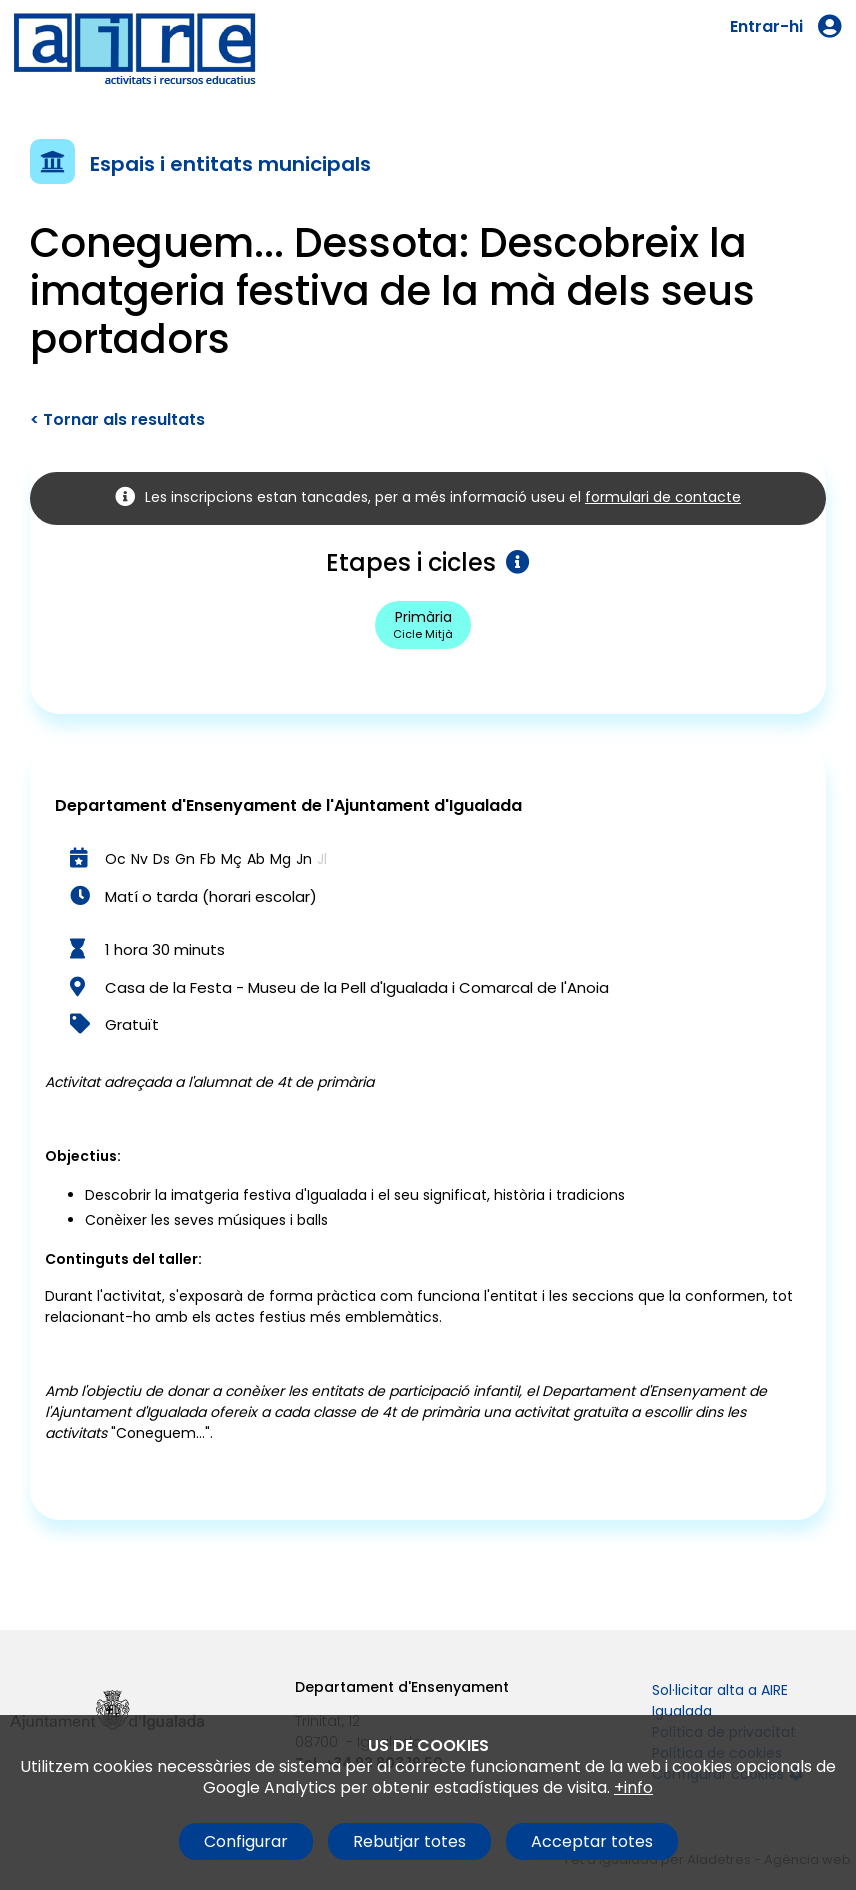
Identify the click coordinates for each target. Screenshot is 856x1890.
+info (633, 1787)
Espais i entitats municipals (230, 164)
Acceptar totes (592, 1841)
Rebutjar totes (409, 1841)
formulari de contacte (663, 497)
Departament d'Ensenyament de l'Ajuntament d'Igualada (288, 805)
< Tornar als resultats (117, 419)
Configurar (246, 1841)
